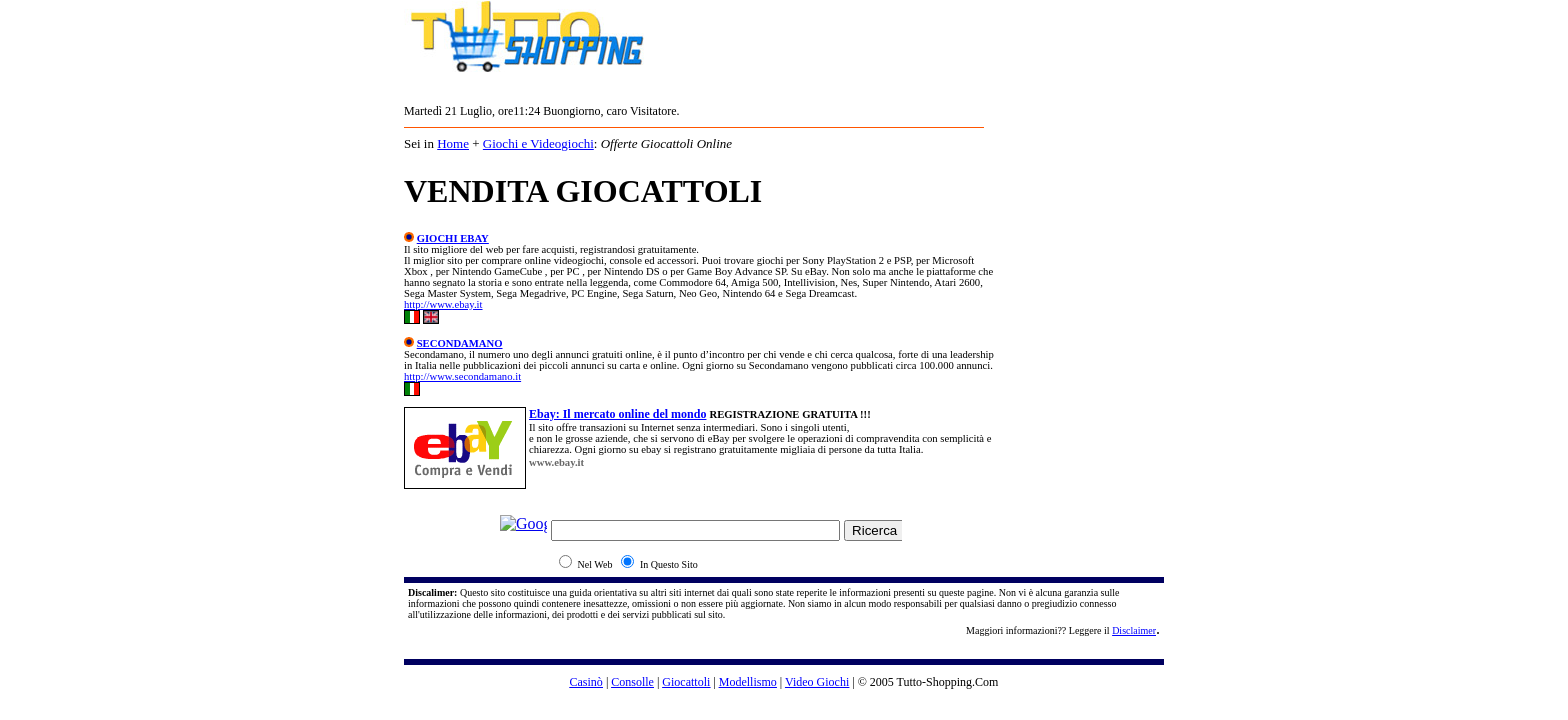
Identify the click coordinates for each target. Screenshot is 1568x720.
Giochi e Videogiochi (538, 143)
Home (453, 143)
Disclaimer (1134, 630)
